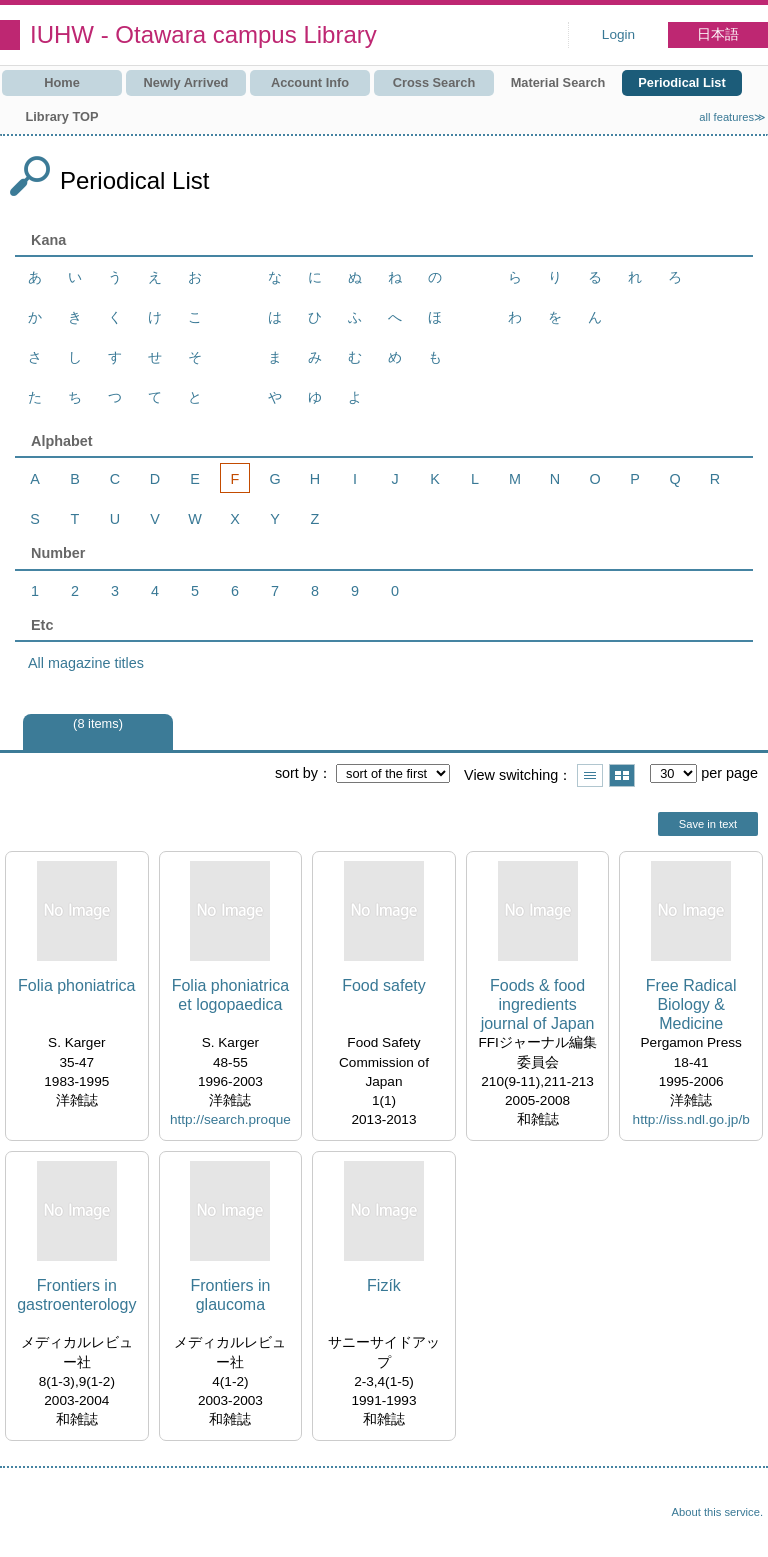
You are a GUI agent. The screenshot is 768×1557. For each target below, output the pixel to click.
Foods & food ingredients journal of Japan (538, 1004)
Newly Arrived (186, 82)
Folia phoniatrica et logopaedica (230, 995)
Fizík (384, 1285)
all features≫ (732, 117)
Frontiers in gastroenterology (76, 1295)
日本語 (718, 34)
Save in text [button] (708, 824)
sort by (296, 773)
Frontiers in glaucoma (230, 1295)
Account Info (310, 82)
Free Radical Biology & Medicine (691, 1004)
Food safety (384, 985)
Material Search (558, 82)
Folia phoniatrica (76, 985)
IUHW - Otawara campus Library (203, 34)
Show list (590, 775)
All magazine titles (86, 663)
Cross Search (434, 82)
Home (62, 82)
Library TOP (61, 116)
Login (618, 34)
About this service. (717, 1512)
